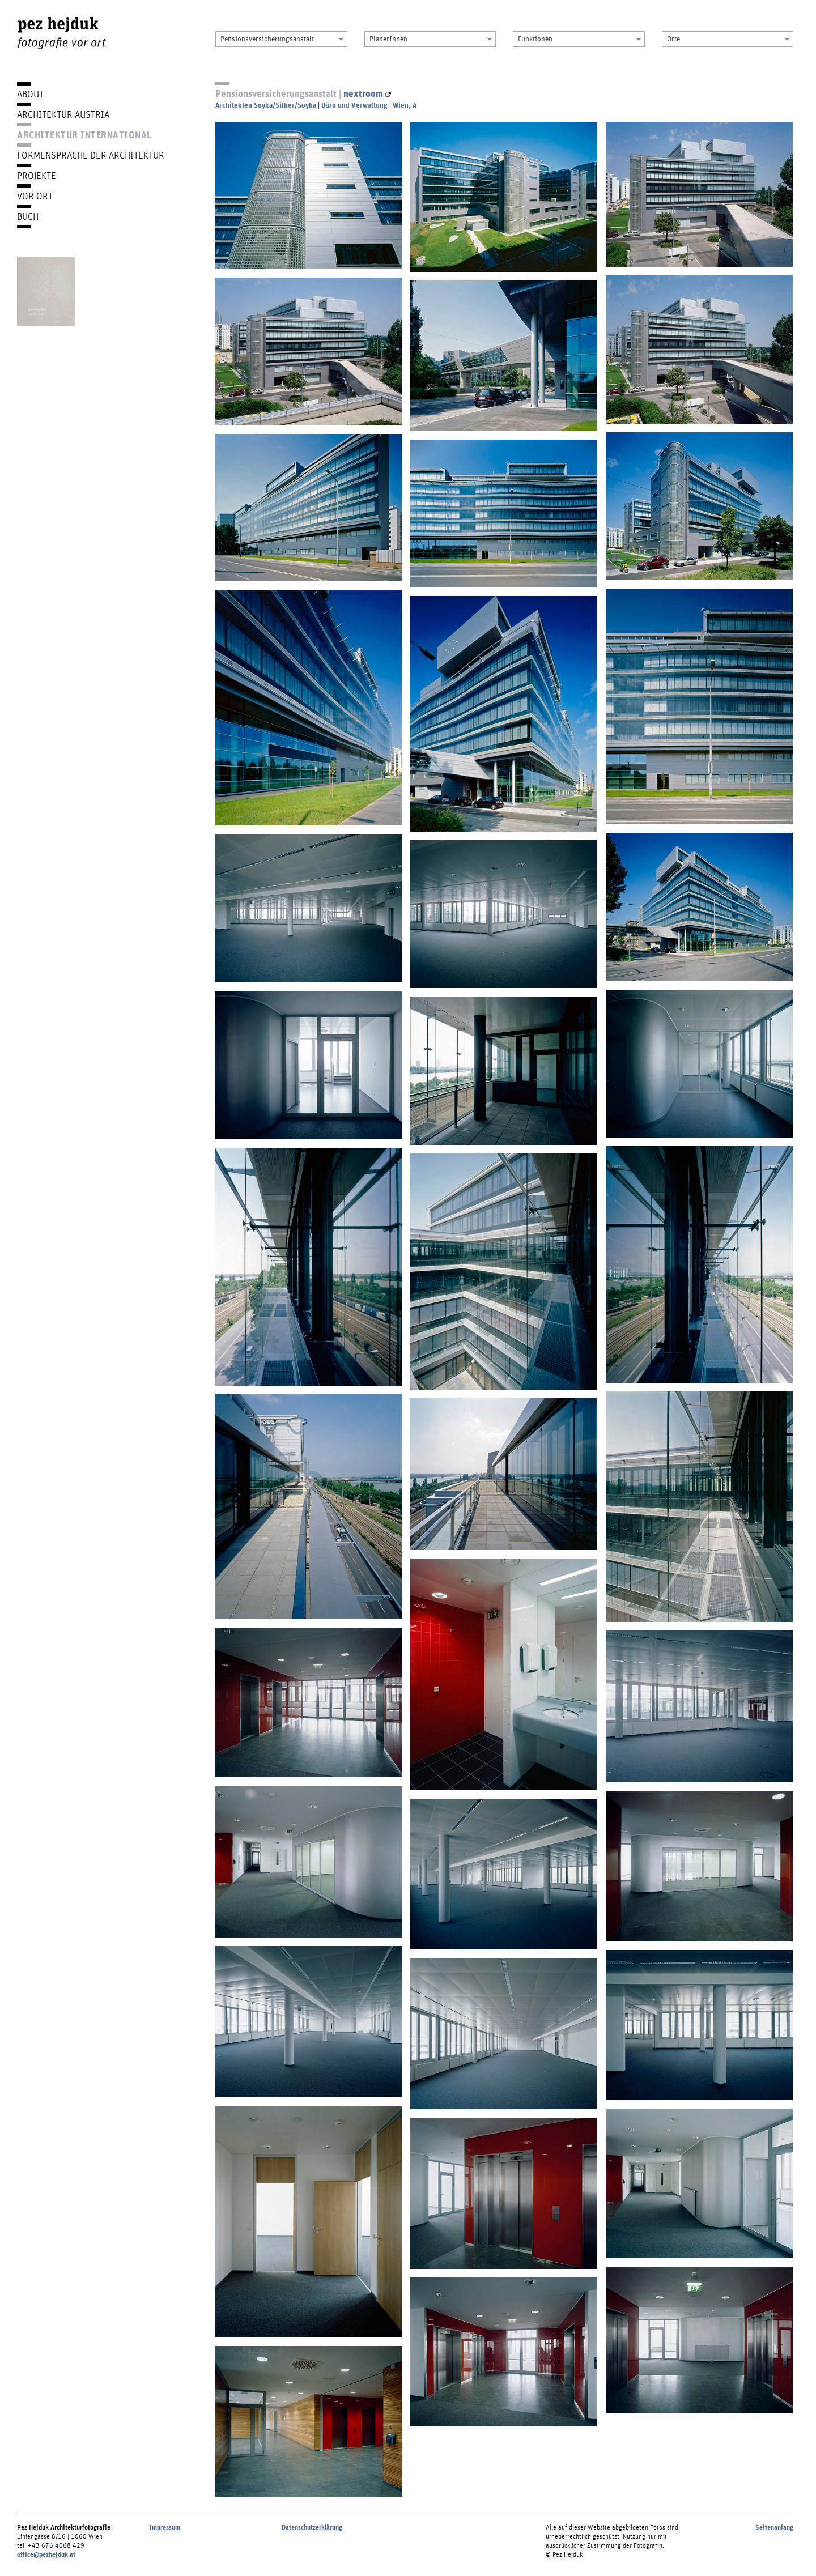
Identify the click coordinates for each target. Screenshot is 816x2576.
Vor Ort (35, 196)
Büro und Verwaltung (354, 105)
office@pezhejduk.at (46, 2554)
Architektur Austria (63, 114)
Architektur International (84, 134)
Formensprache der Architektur (90, 155)
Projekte (36, 175)
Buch (28, 216)
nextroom (367, 93)
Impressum (164, 2527)
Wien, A (404, 105)
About (30, 94)
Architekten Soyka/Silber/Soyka (265, 105)
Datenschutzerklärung (312, 2527)
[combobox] (281, 39)
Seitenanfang (774, 2527)
